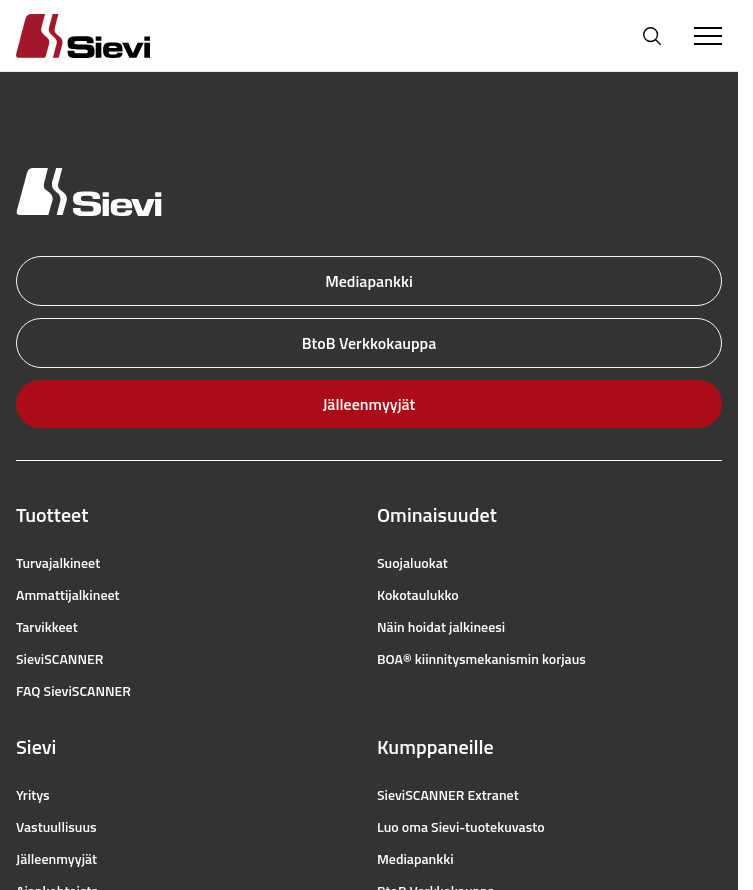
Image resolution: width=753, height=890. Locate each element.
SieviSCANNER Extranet (448, 795)
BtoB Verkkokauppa (369, 343)
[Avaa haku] (652, 36)
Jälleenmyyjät (369, 404)
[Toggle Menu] (708, 36)
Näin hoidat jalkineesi (441, 627)
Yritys (33, 795)
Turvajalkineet (58, 563)
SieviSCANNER (59, 659)
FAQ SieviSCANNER (73, 691)
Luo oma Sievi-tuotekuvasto (461, 827)
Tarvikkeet (47, 627)
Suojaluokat (412, 563)
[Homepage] (107, 35)
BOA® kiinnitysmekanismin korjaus (481, 659)
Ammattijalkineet (68, 595)
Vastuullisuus (56, 827)
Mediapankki (369, 281)
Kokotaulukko (418, 595)
